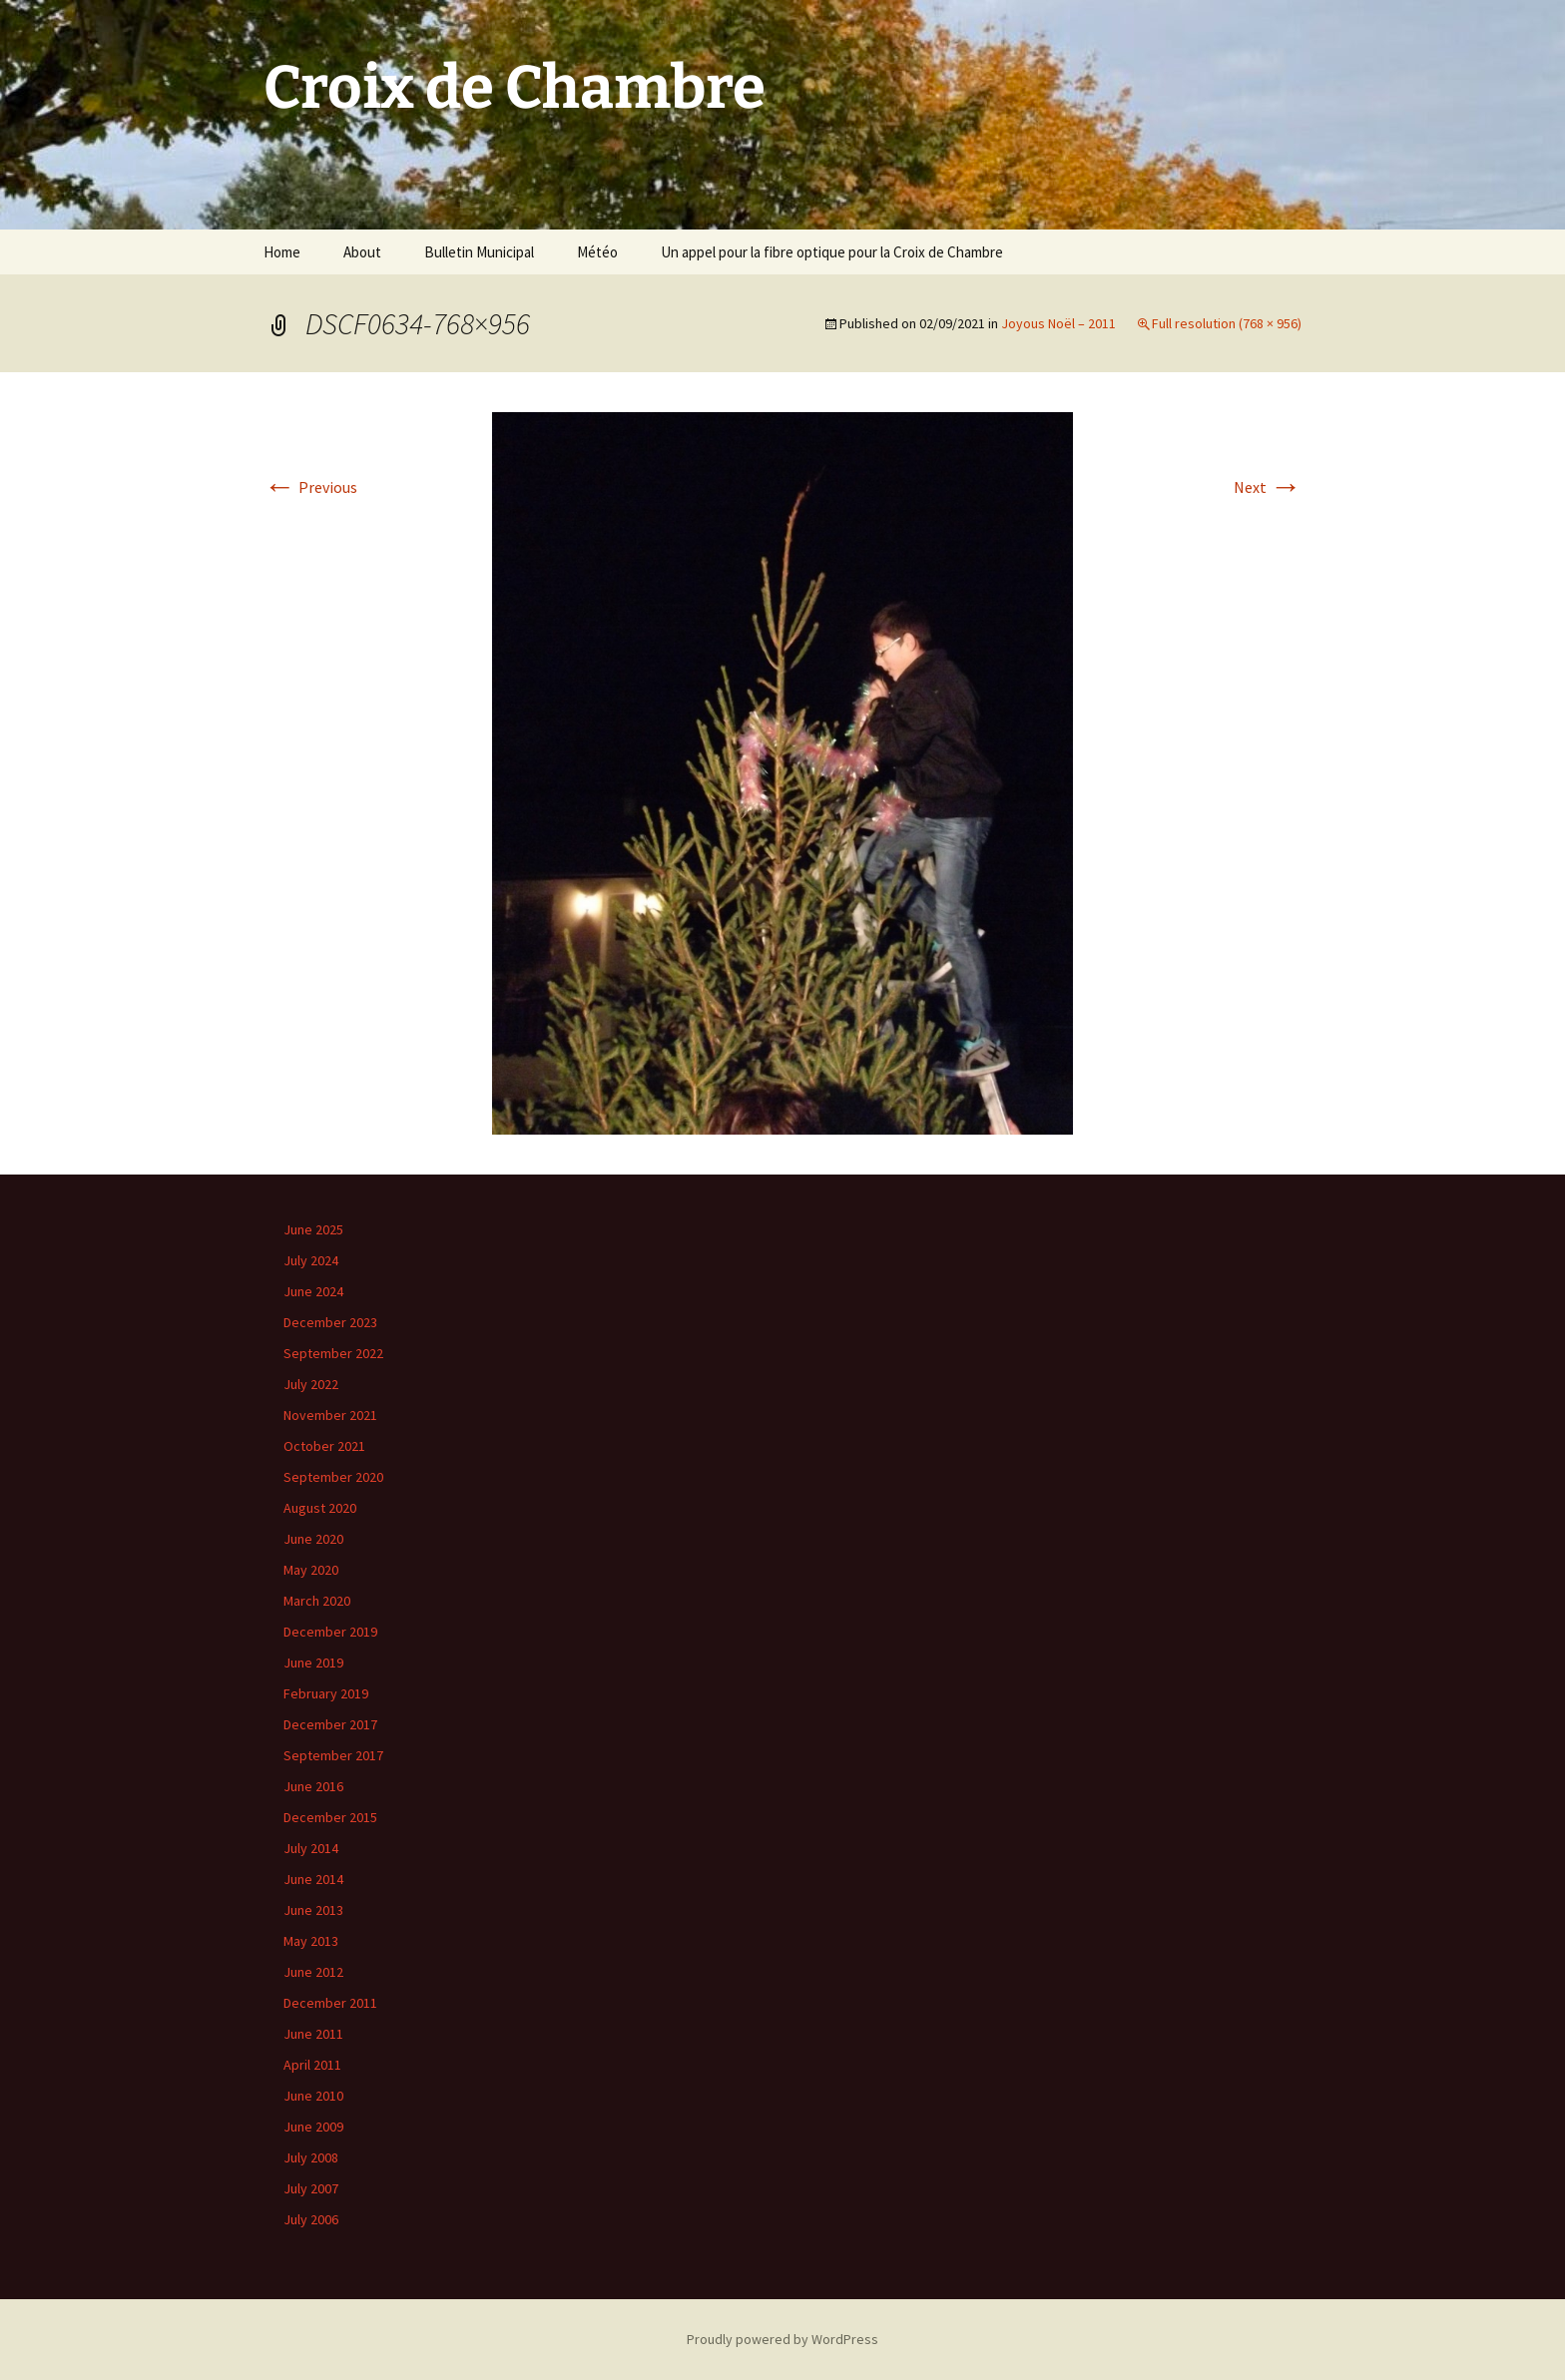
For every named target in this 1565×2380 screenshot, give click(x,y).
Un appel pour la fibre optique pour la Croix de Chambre (832, 251)
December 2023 (330, 1322)
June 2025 (313, 1229)
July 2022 (310, 1384)
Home (281, 251)
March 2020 (316, 1601)
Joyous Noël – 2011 (1058, 323)
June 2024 (313, 1291)
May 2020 (310, 1570)
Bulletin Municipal (479, 251)
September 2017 (333, 1755)
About (362, 251)
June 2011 (313, 2034)
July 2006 (310, 2219)
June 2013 (313, 1910)
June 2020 (313, 1539)
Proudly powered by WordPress (782, 2339)
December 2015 (330, 1817)
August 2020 (319, 1508)
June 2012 (313, 1972)
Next (1268, 487)
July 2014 (310, 1848)
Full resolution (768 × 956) (1227, 323)
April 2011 (312, 2065)
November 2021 (330, 1415)
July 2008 (310, 2157)
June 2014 (313, 1879)
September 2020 (333, 1477)
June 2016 (313, 1786)
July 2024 (310, 1260)
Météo (597, 251)
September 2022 (333, 1353)
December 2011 (330, 2003)
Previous (310, 487)
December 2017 (330, 1724)
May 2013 (310, 1941)
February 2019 (325, 1693)
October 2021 (324, 1446)
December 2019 (330, 1632)
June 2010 (313, 2096)
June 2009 (313, 2127)
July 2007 (310, 2188)
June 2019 (313, 1662)
